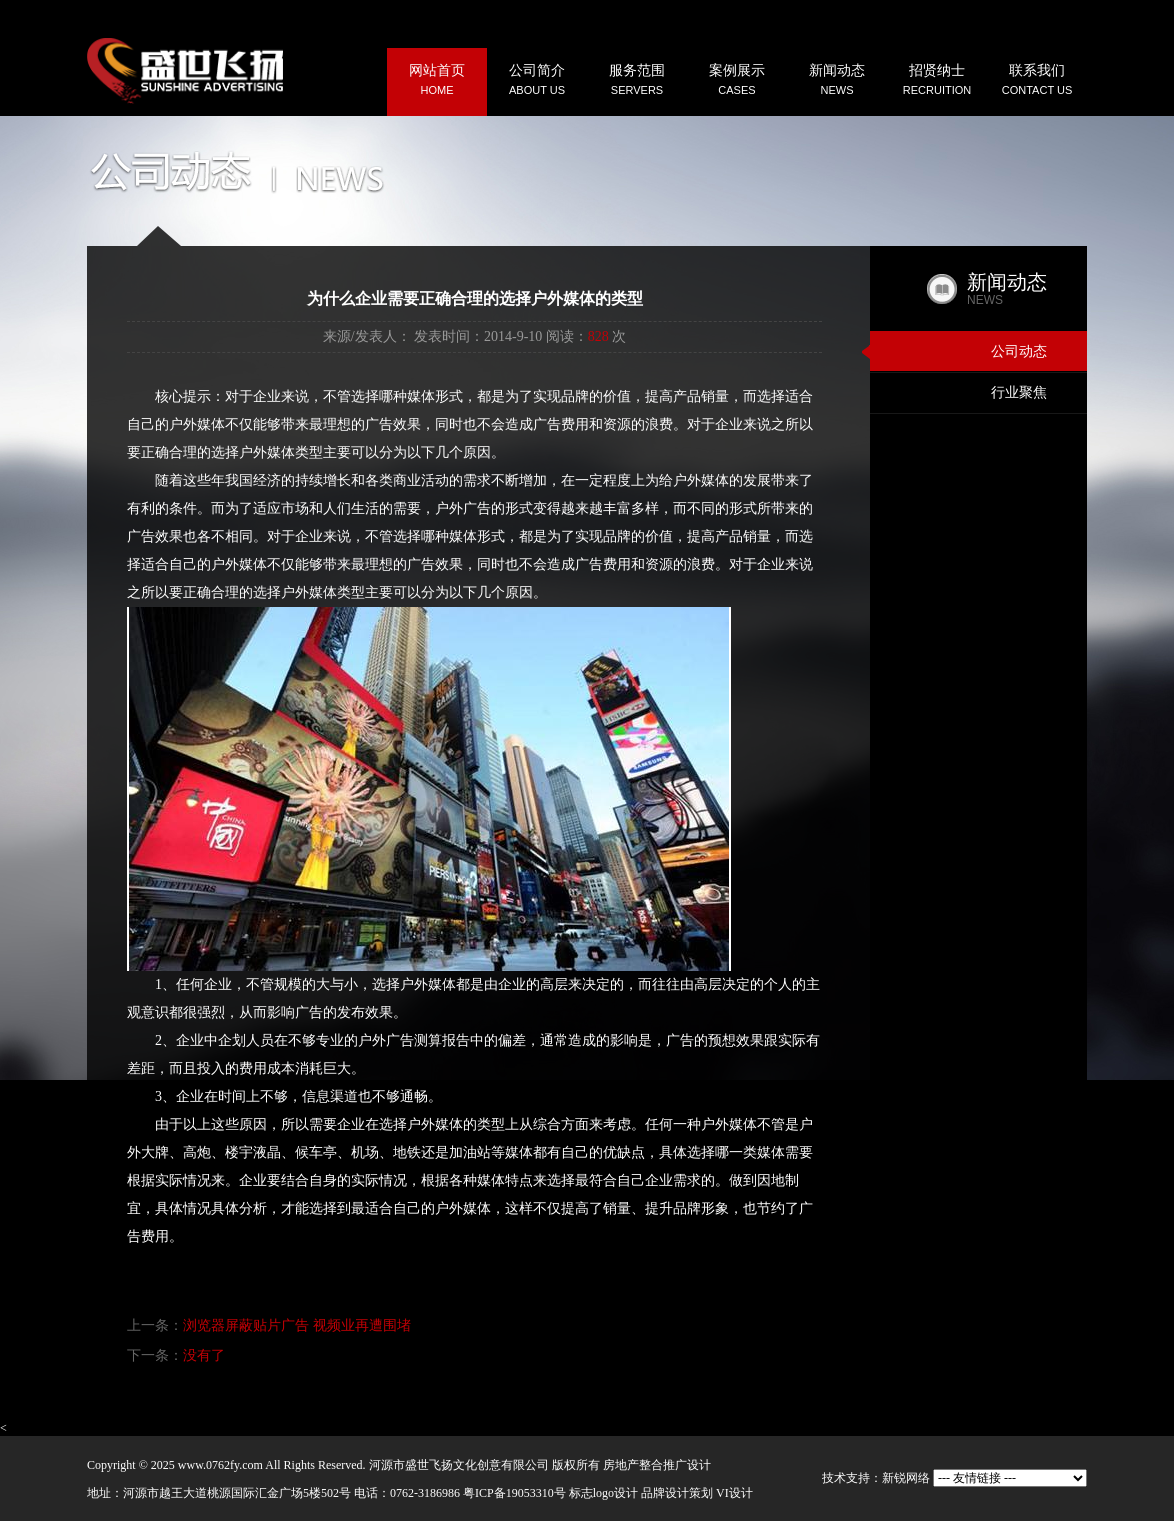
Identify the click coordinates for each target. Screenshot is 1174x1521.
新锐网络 (906, 1478)
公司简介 (537, 81)
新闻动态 (837, 81)
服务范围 (637, 81)
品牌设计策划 (677, 1493)
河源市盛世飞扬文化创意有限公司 (459, 1465)
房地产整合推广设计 (657, 1465)
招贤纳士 (937, 81)
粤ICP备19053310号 (514, 1493)
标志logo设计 (603, 1493)
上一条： (269, 1325)
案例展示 (737, 81)
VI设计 (734, 1493)
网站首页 (437, 81)
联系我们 (1037, 81)
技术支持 (846, 1478)
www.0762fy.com (220, 1465)
